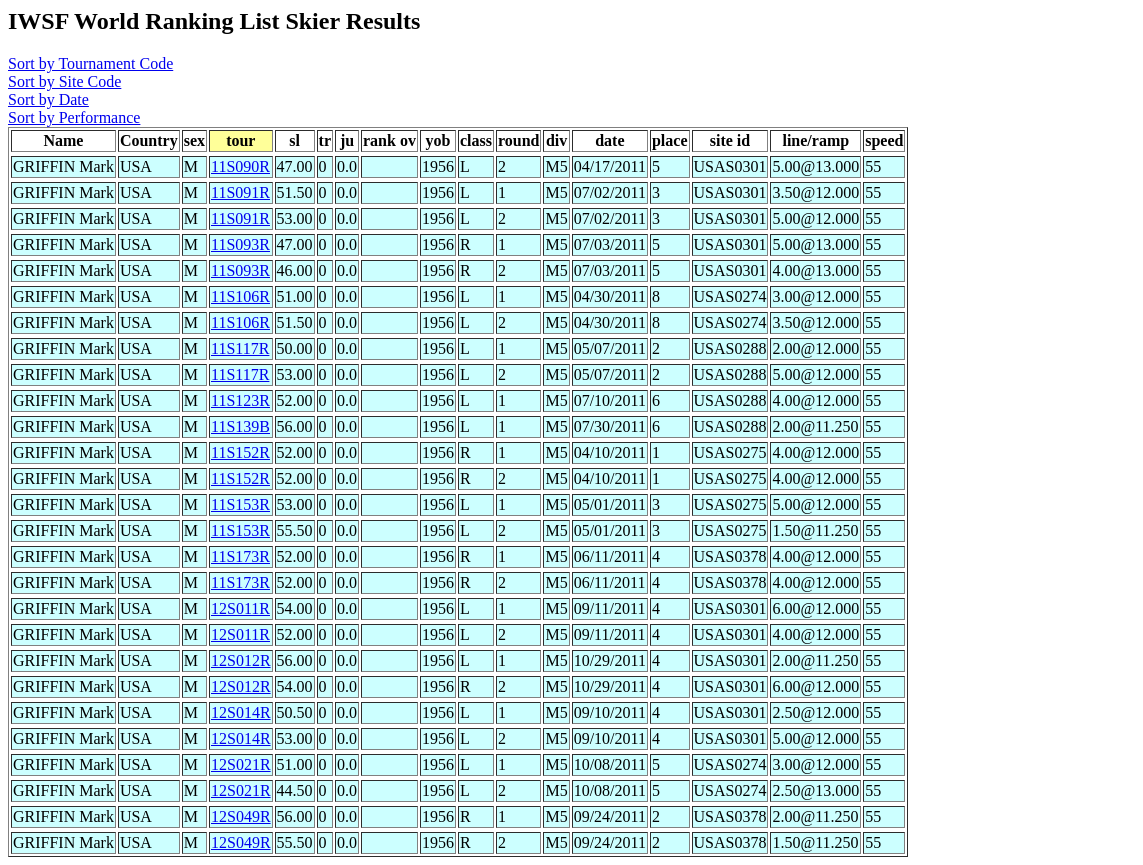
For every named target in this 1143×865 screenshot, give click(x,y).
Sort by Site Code (64, 81)
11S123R (240, 400)
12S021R (241, 764)
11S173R (240, 556)
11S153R (240, 504)
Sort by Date (48, 99)
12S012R (241, 660)
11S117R (240, 348)
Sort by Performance (74, 117)
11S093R (240, 244)
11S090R (240, 166)
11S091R (240, 192)
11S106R (240, 296)
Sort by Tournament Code (90, 63)
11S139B (240, 426)
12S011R (240, 608)
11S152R (240, 452)
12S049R (241, 816)
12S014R (241, 712)
